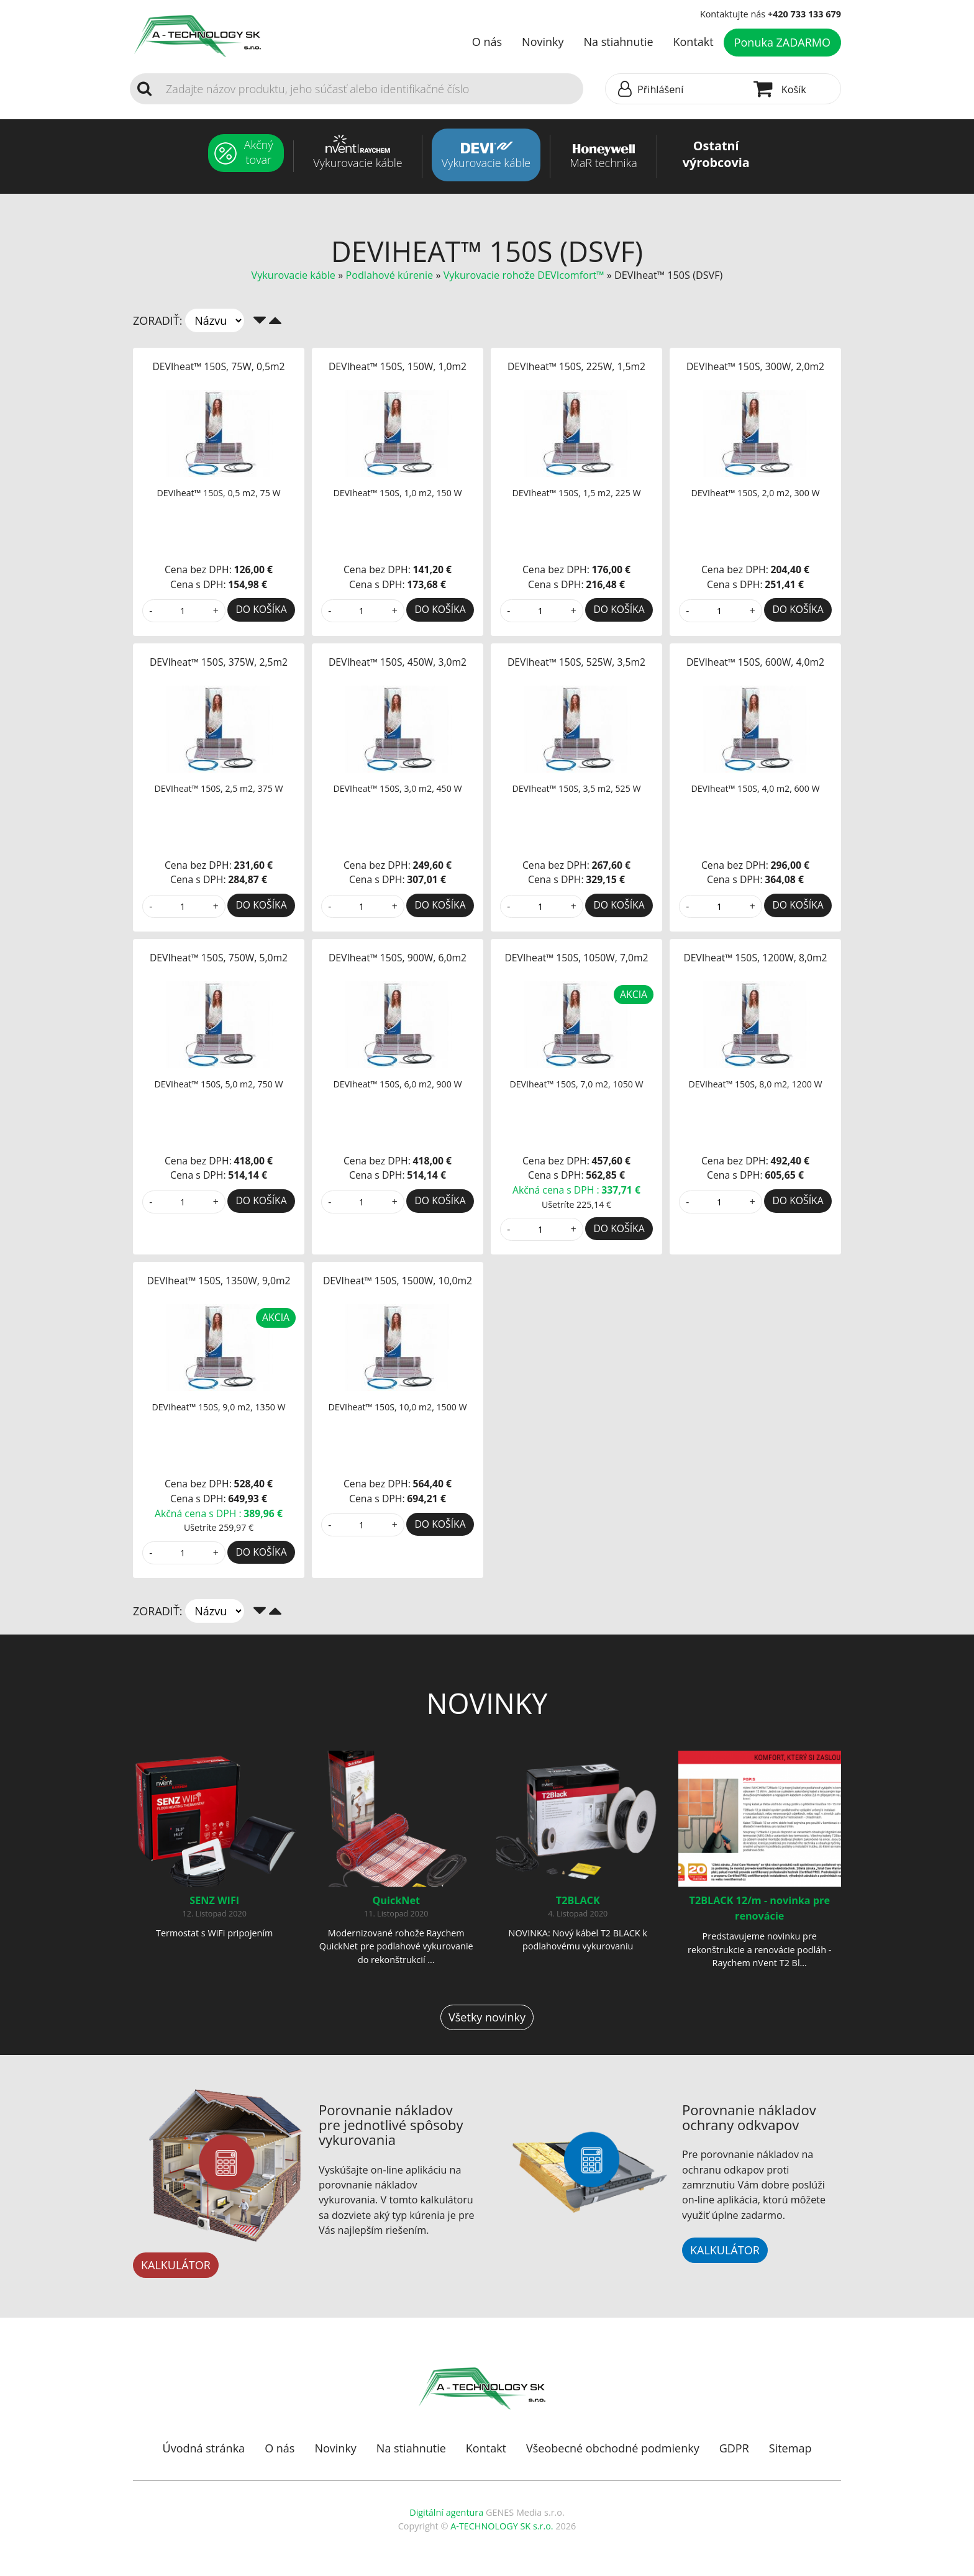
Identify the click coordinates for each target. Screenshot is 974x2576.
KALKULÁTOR (176, 2264)
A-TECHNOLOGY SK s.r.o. (501, 2526)
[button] (676, 89)
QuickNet (396, 1900)
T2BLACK (578, 1900)
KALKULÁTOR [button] (725, 2250)
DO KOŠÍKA (260, 609)
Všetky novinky (487, 2017)
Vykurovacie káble (293, 275)
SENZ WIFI (214, 1900)
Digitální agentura (446, 2512)
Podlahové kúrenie (389, 275)
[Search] (370, 88)
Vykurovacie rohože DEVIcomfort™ (524, 275)
